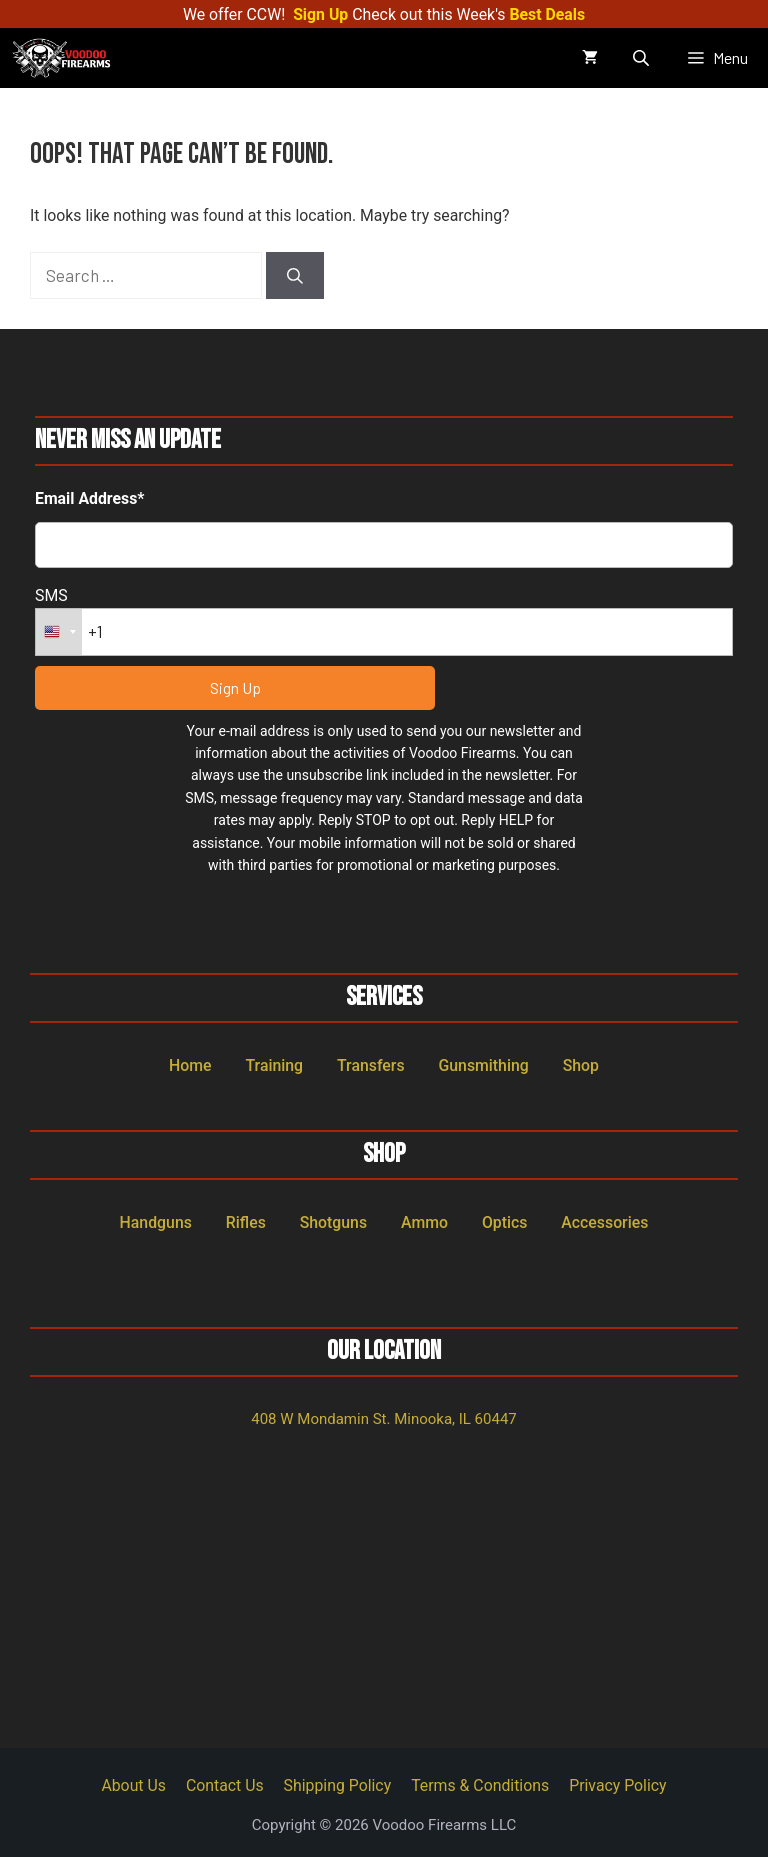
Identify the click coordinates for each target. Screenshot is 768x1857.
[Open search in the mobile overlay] (643, 58)
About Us (133, 1785)
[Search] (295, 276)
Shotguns (333, 1222)
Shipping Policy (338, 1785)
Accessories (604, 1222)
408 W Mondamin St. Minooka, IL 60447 (384, 1419)
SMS (51, 595)
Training (274, 1065)
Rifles (246, 1222)
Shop (581, 1065)
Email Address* (90, 498)
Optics (505, 1222)
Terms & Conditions (480, 1785)
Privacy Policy (617, 1785)
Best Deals (547, 14)
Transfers (371, 1065)
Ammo (424, 1222)
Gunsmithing (483, 1065)
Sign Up (320, 14)
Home (190, 1065)
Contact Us (225, 1785)
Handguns (156, 1222)
